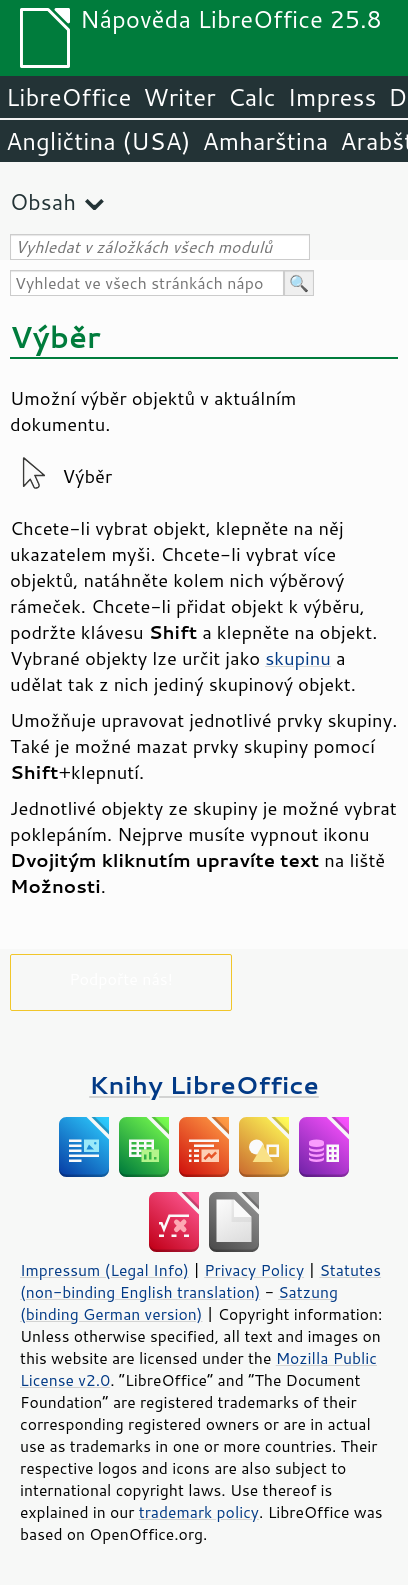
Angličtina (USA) (98, 141)
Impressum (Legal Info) (104, 1270)
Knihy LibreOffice (204, 1084)
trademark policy (199, 1512)
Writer (179, 97)
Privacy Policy (254, 1270)
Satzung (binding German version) (179, 1303)
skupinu (298, 658)
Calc (252, 97)
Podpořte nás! (121, 978)
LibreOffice (68, 97)
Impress (332, 97)
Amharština (265, 141)
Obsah (43, 201)
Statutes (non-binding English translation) (200, 1281)
